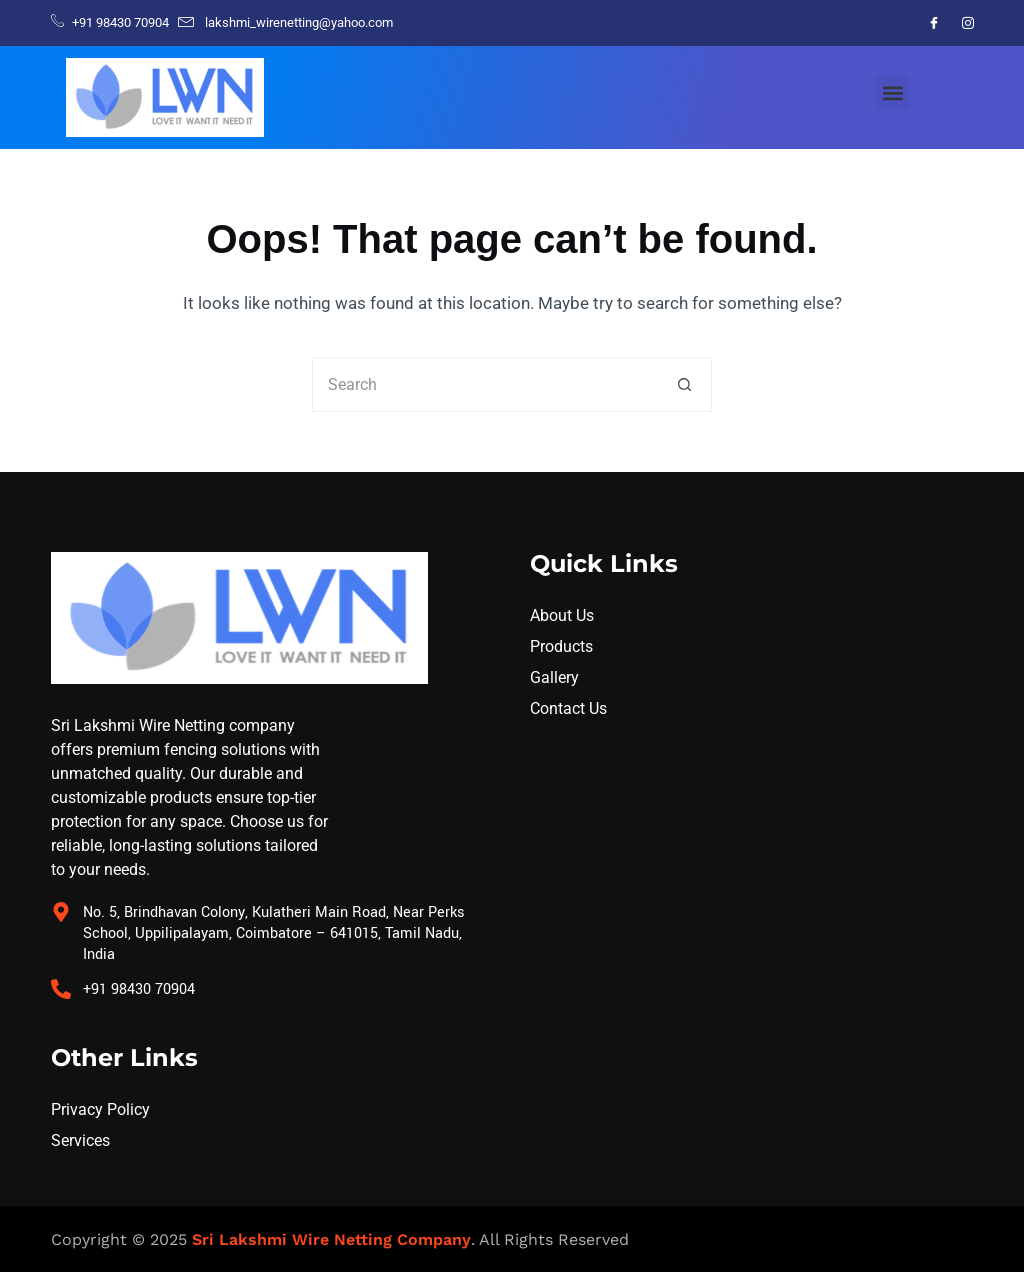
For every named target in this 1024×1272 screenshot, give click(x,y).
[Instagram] (968, 23)
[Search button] (684, 384)
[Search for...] (484, 384)
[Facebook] (934, 23)
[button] (892, 92)
